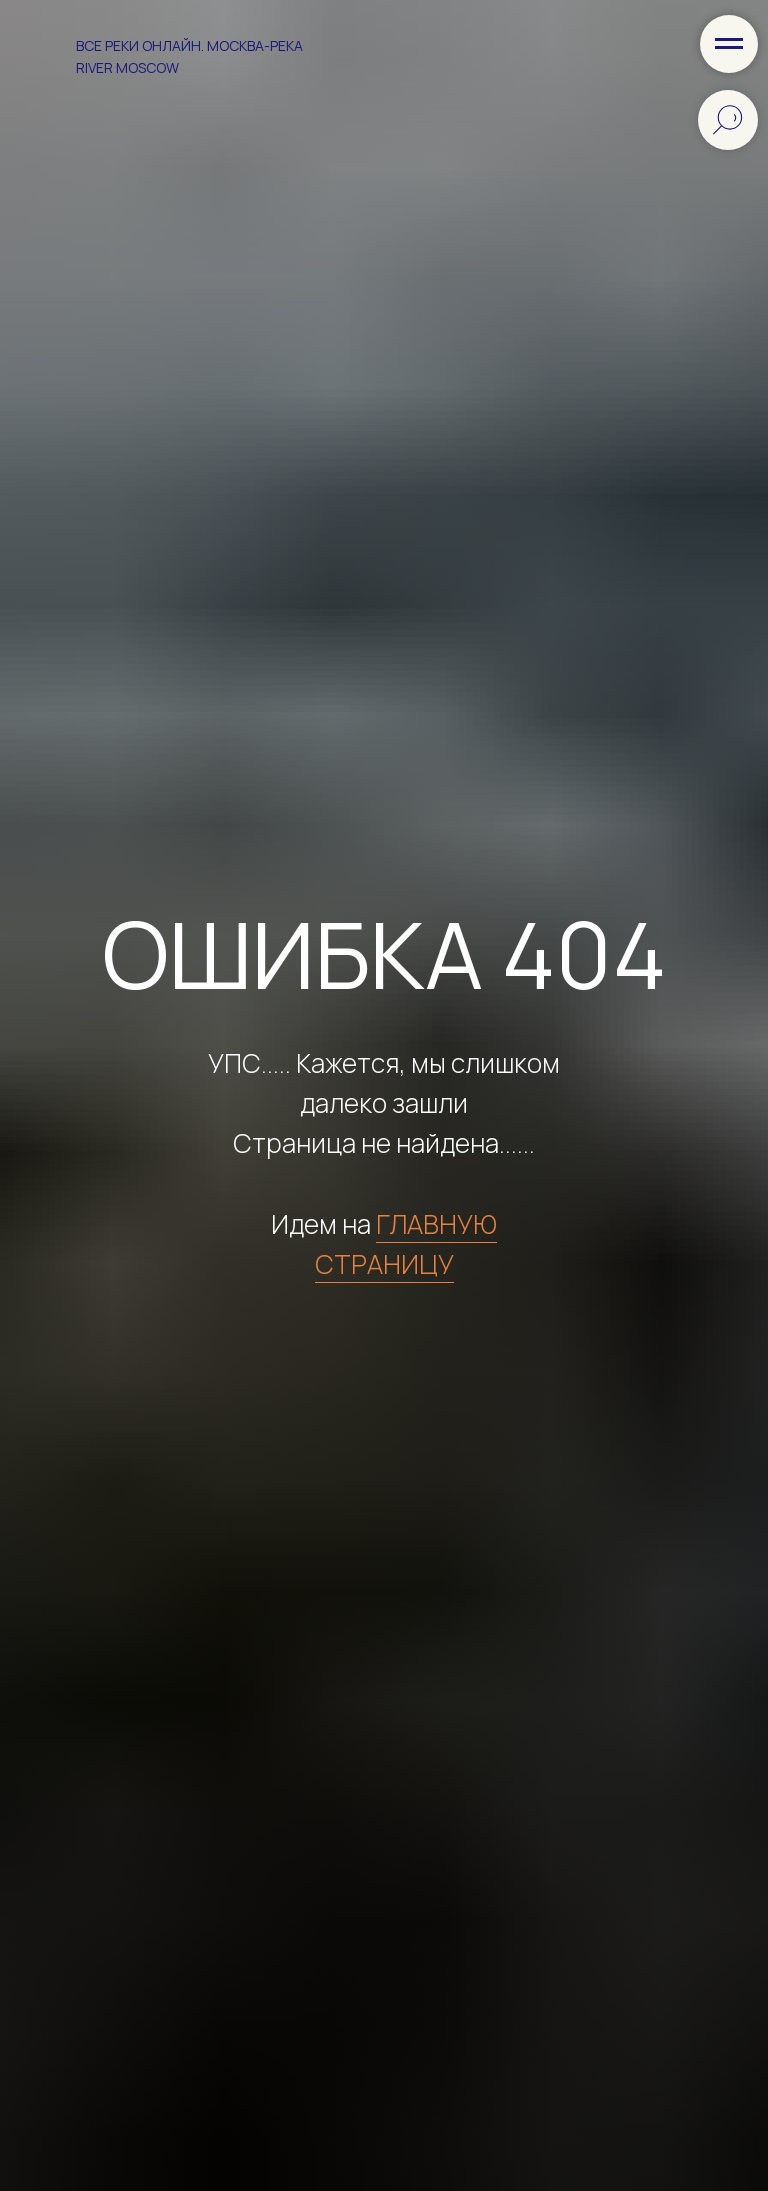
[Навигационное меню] (729, 44)
